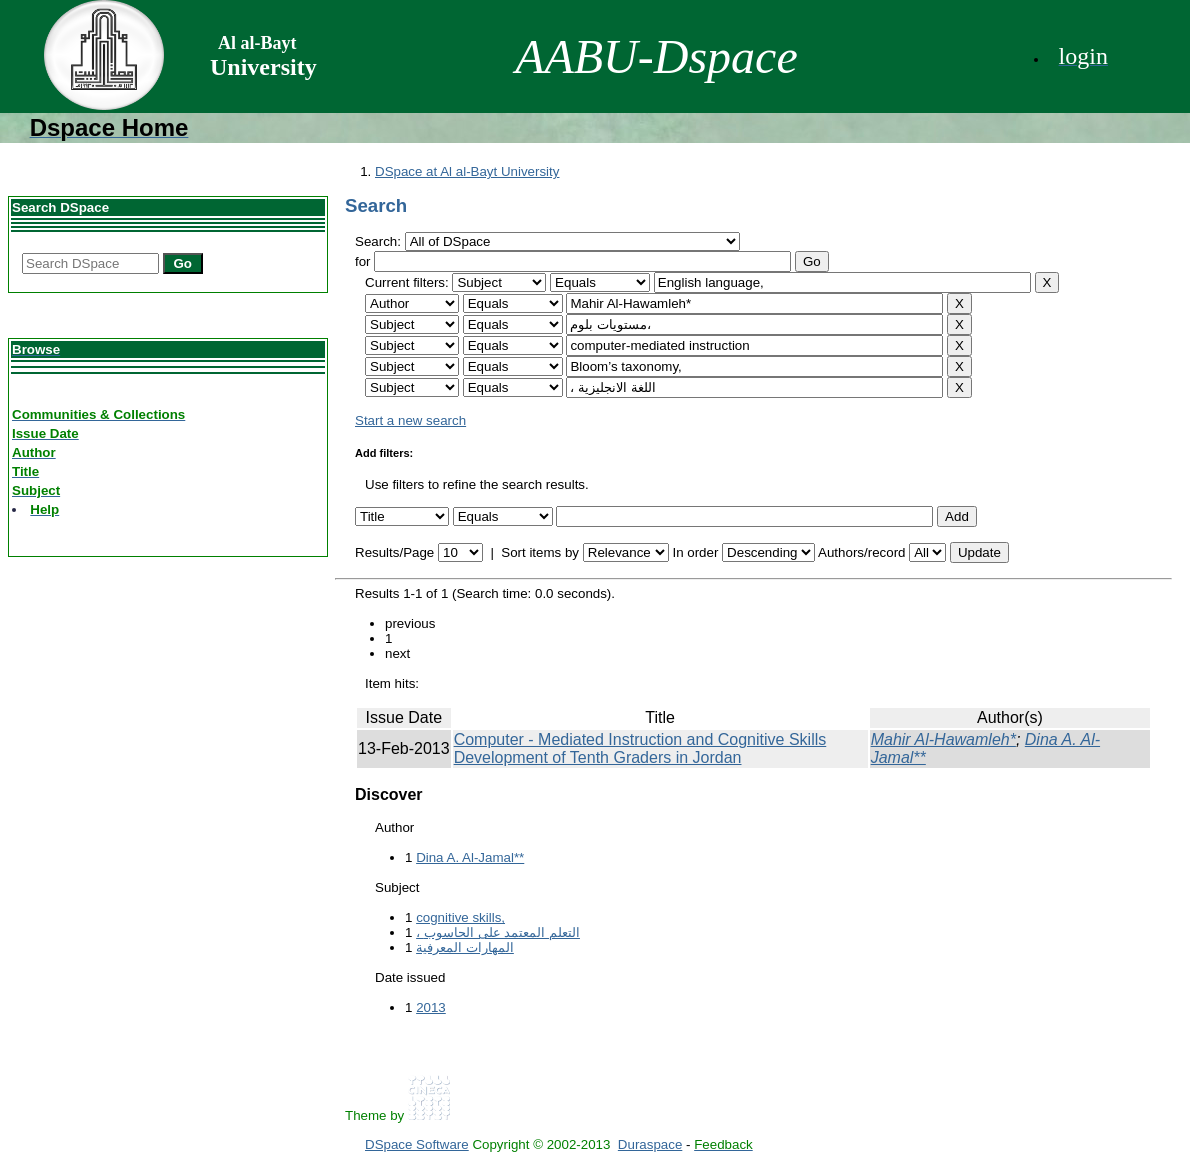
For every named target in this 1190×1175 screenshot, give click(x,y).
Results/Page (394, 552)
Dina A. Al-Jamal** (470, 857)
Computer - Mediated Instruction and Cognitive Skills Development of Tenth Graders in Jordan (640, 748)
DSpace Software (417, 1144)
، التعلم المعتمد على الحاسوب (498, 932)
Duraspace (650, 1144)
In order (695, 552)
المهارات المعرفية (465, 947)
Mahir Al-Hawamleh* (943, 739)
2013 (431, 1007)
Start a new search (410, 420)
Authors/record (861, 552)
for (363, 261)
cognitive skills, (460, 917)
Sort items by (540, 552)
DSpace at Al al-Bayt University (467, 171)
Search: (380, 241)
